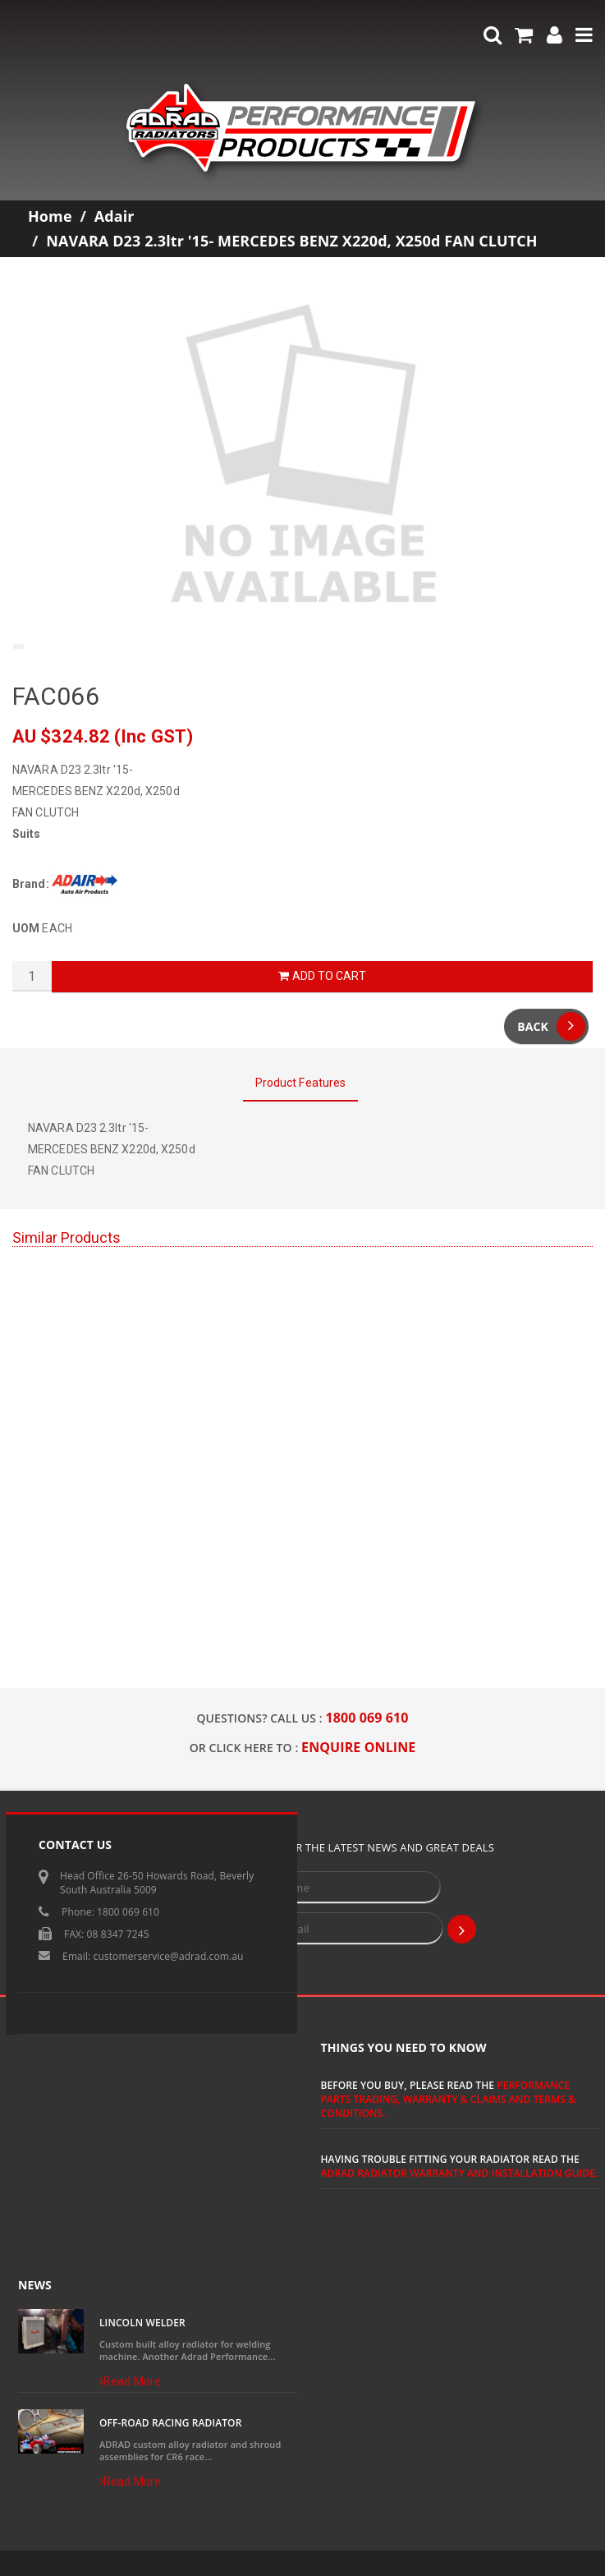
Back (551, 1026)
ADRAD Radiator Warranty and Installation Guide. (459, 2173)
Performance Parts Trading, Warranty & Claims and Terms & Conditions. (448, 2099)
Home (50, 216)
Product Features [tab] (300, 1082)
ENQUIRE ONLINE (358, 1747)
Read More (130, 2381)
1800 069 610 (367, 1718)
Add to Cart (321, 975)
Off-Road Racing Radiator (170, 2423)
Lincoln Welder (142, 2323)
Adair (114, 216)
